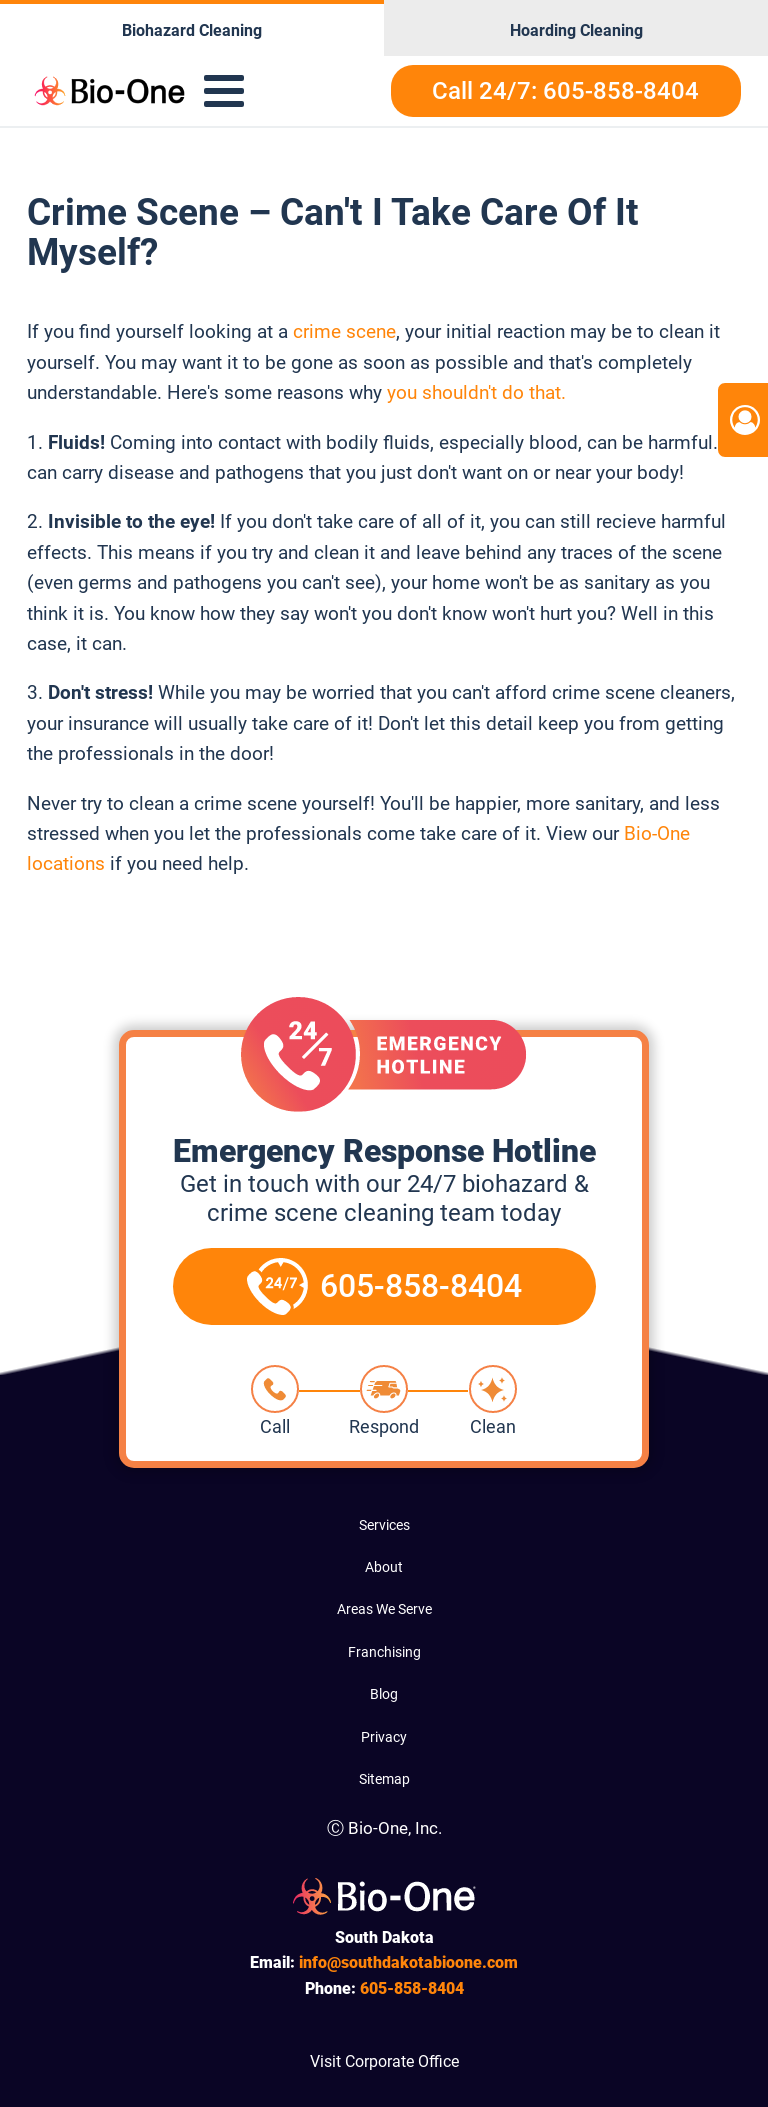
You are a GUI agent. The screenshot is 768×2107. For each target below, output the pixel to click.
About (384, 1567)
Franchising (384, 1652)
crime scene (342, 331)
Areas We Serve (384, 1609)
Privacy (384, 1737)
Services (384, 1525)
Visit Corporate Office (384, 2061)
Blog (384, 1694)
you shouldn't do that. (476, 392)
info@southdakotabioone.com (408, 1962)
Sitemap (384, 1779)
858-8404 (412, 1988)
